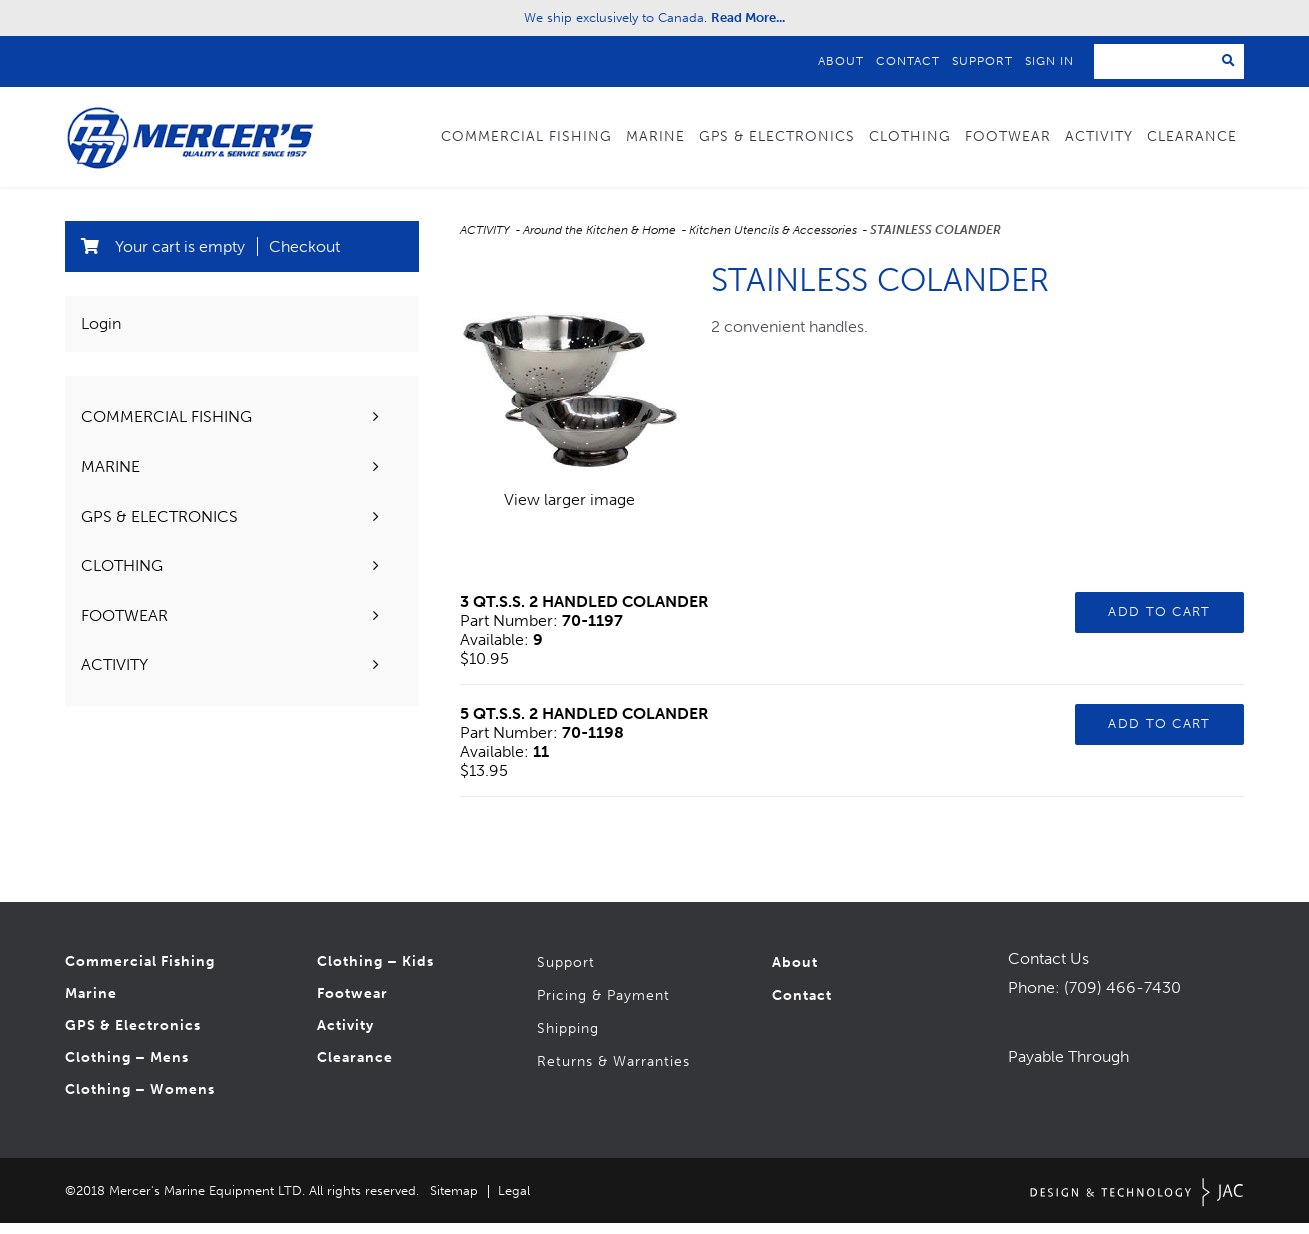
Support (982, 61)
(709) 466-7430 (1122, 998)
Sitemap (454, 1201)
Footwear (1008, 136)
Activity (1099, 136)
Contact (908, 61)
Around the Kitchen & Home (601, 241)
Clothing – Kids (375, 972)
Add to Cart (1159, 622)
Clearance (1192, 136)
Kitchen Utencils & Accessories (774, 241)
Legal (514, 1201)
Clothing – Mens (127, 1068)
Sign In (1049, 61)
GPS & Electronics (777, 136)
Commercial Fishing (526, 136)
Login (101, 334)
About (841, 61)
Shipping (568, 1039)
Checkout (304, 257)
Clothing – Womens (140, 1100)
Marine (655, 136)
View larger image (569, 510)
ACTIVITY (486, 241)
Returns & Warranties (613, 1072)
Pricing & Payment (603, 1006)
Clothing (910, 136)
